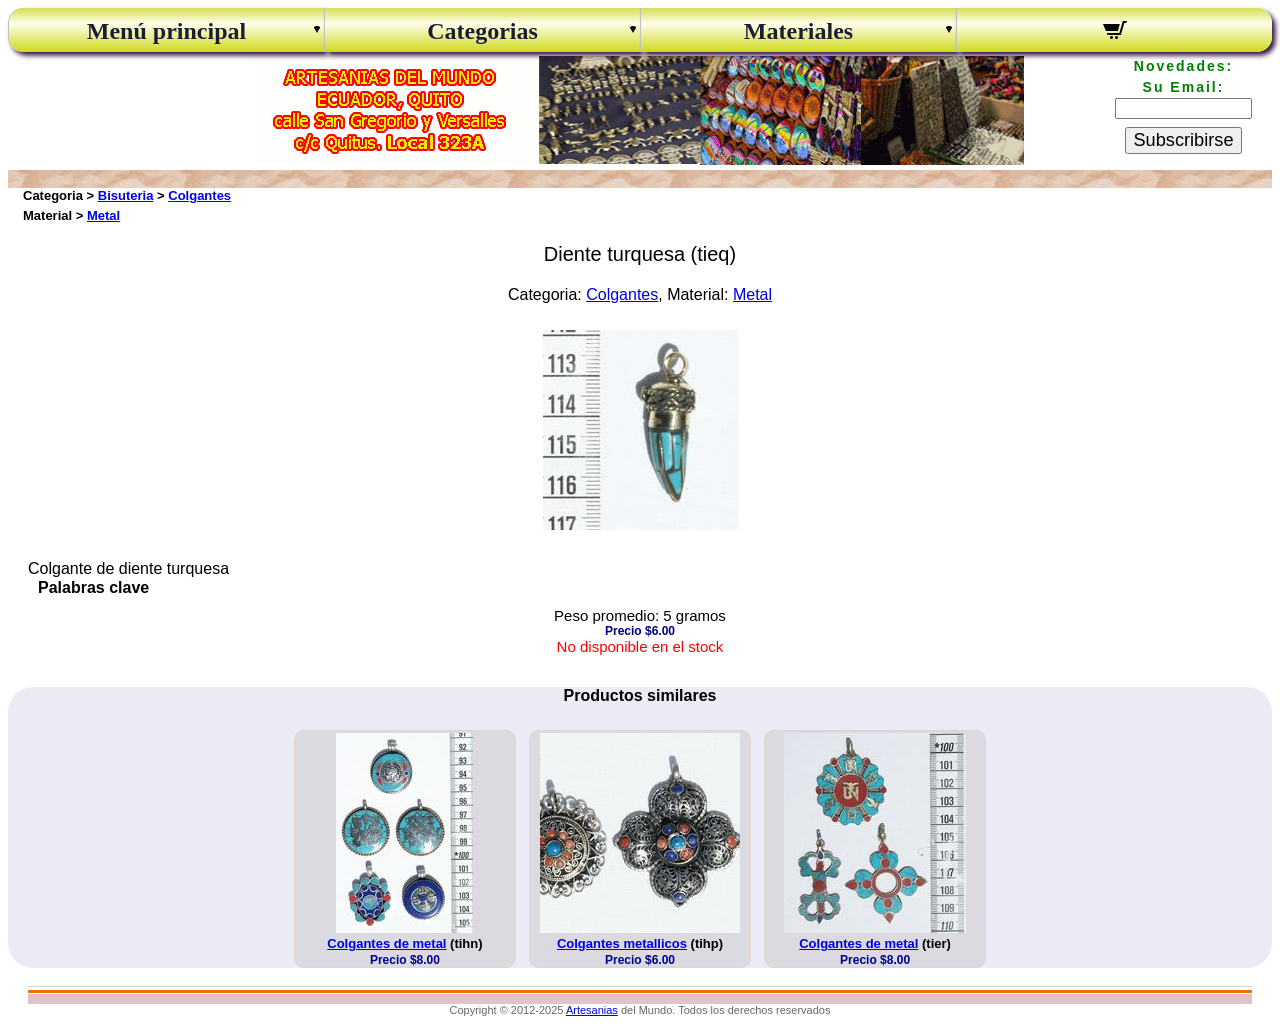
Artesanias (592, 1010)
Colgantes (199, 195)
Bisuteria (126, 195)
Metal (103, 215)
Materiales (798, 31)
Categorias (482, 31)
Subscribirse (1183, 140)
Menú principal (166, 31)
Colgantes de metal (386, 943)
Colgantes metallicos (622, 943)
